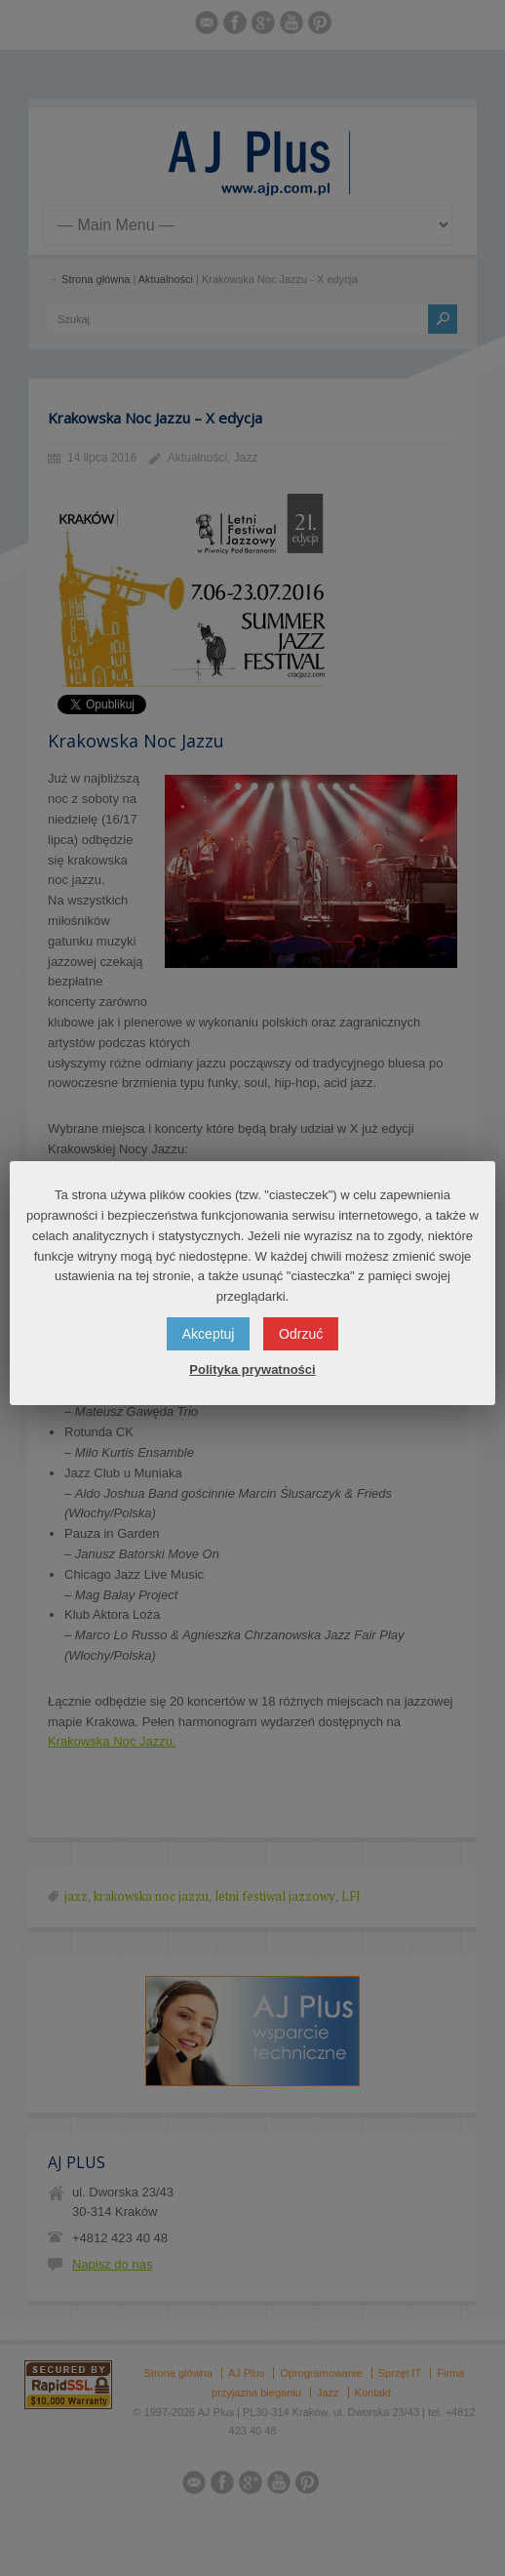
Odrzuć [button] (301, 1334)
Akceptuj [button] (208, 1334)
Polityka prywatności (252, 1369)
